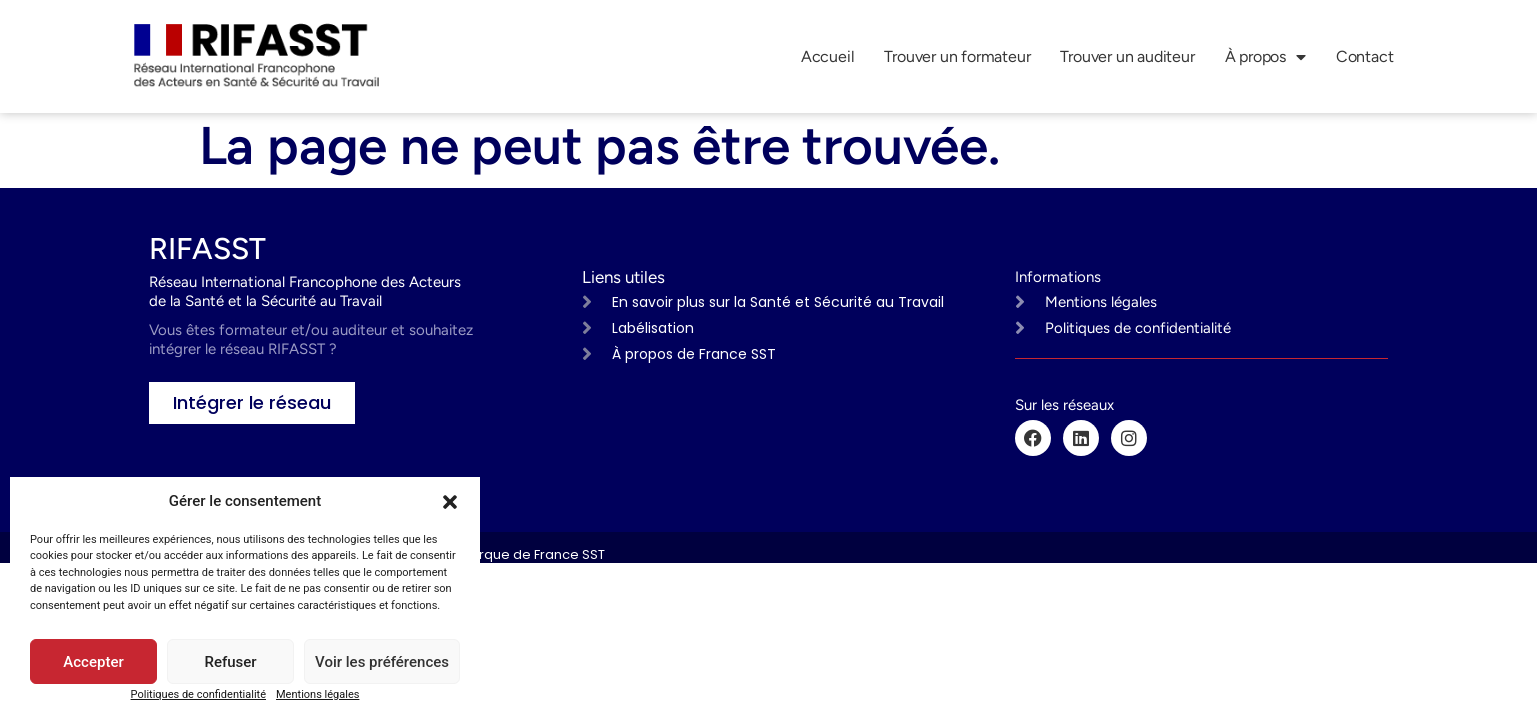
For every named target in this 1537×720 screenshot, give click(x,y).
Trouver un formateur (957, 56)
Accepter (93, 662)
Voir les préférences (382, 662)
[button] (450, 502)
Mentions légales (317, 694)
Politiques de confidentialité (198, 694)
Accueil (828, 56)
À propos (1265, 57)
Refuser (230, 662)
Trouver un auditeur (1127, 56)
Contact (1365, 56)
